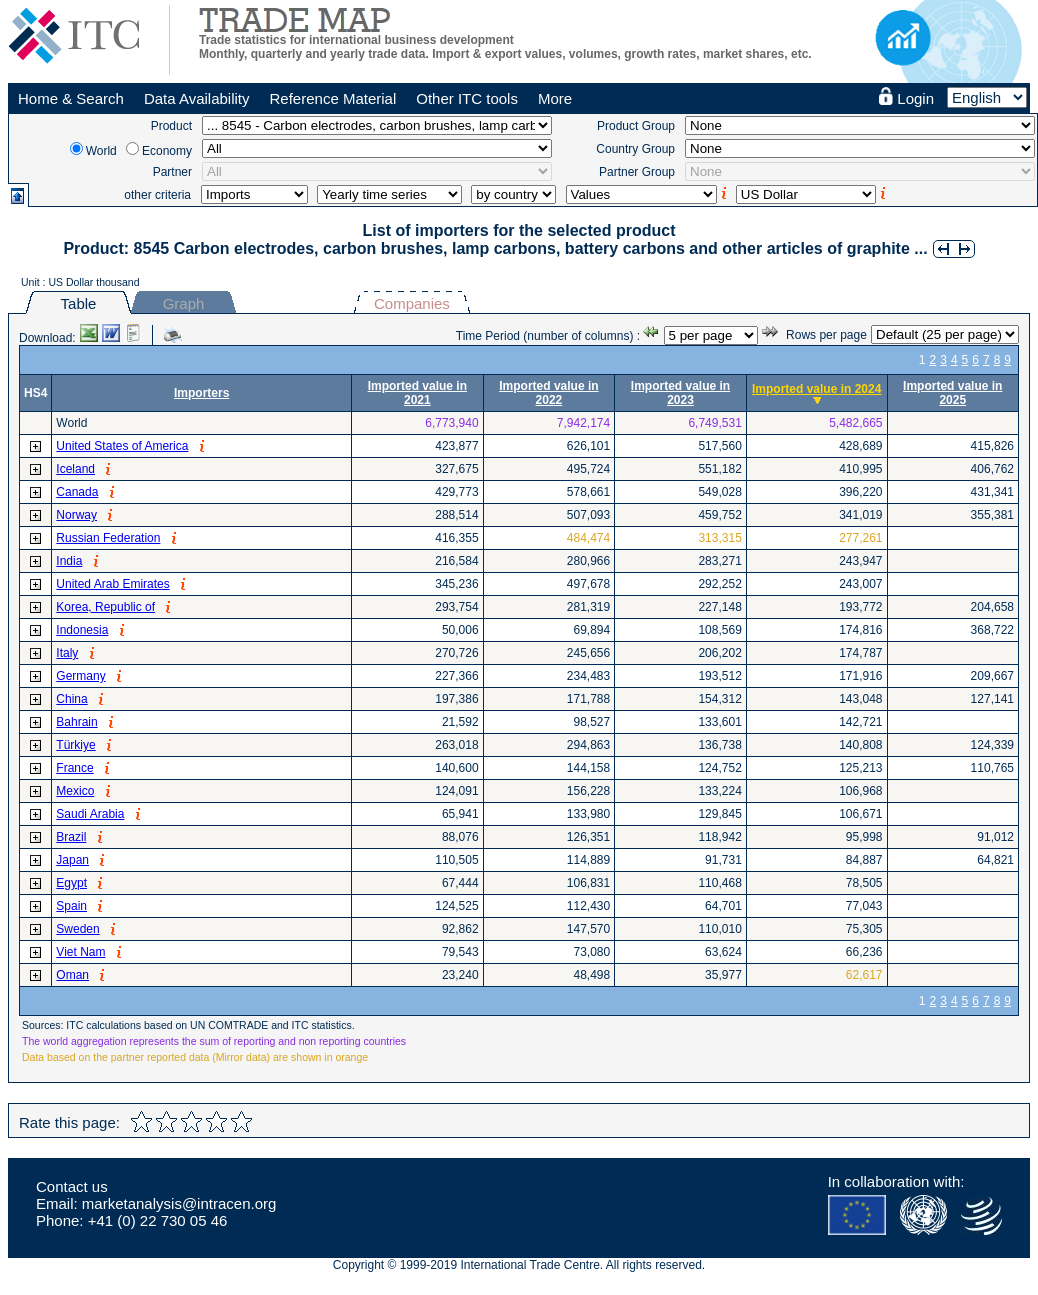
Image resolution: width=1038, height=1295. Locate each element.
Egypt (71, 883)
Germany (80, 676)
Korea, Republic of (105, 607)
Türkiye (75, 745)
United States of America (122, 446)
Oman (72, 975)
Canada (77, 492)
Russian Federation (108, 538)
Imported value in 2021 (417, 393)
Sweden (77, 929)
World (101, 151)
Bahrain (76, 722)
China (71, 699)
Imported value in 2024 (816, 389)
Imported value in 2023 (680, 393)
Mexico (75, 791)
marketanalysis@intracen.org (179, 1203)
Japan (72, 860)
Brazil (71, 837)
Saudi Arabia (90, 814)
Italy (67, 653)
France (74, 768)
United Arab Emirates (112, 584)
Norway (76, 515)
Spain (71, 906)
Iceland (75, 469)
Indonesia (82, 630)
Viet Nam (80, 952)
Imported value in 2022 (548, 393)
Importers (201, 393)
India (69, 561)
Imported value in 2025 (952, 393)
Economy (167, 151)
